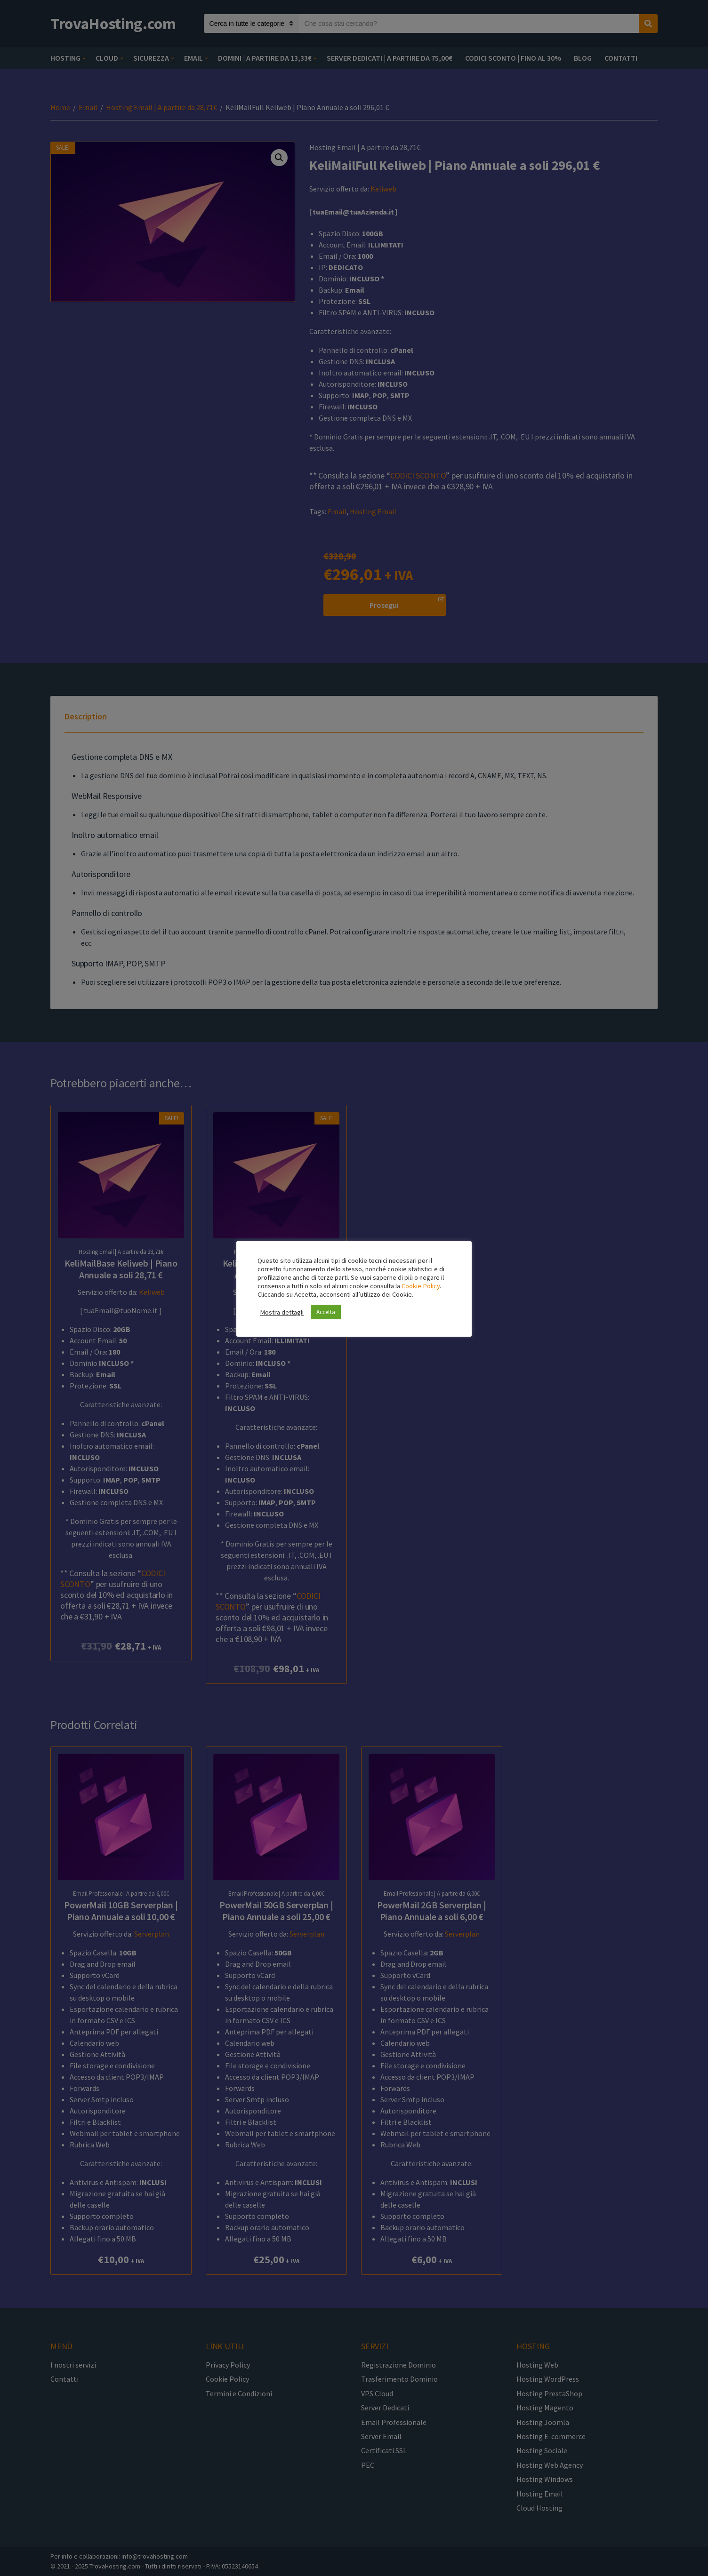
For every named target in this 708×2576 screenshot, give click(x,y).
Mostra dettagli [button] (282, 1312)
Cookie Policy (421, 1286)
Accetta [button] (325, 1312)
